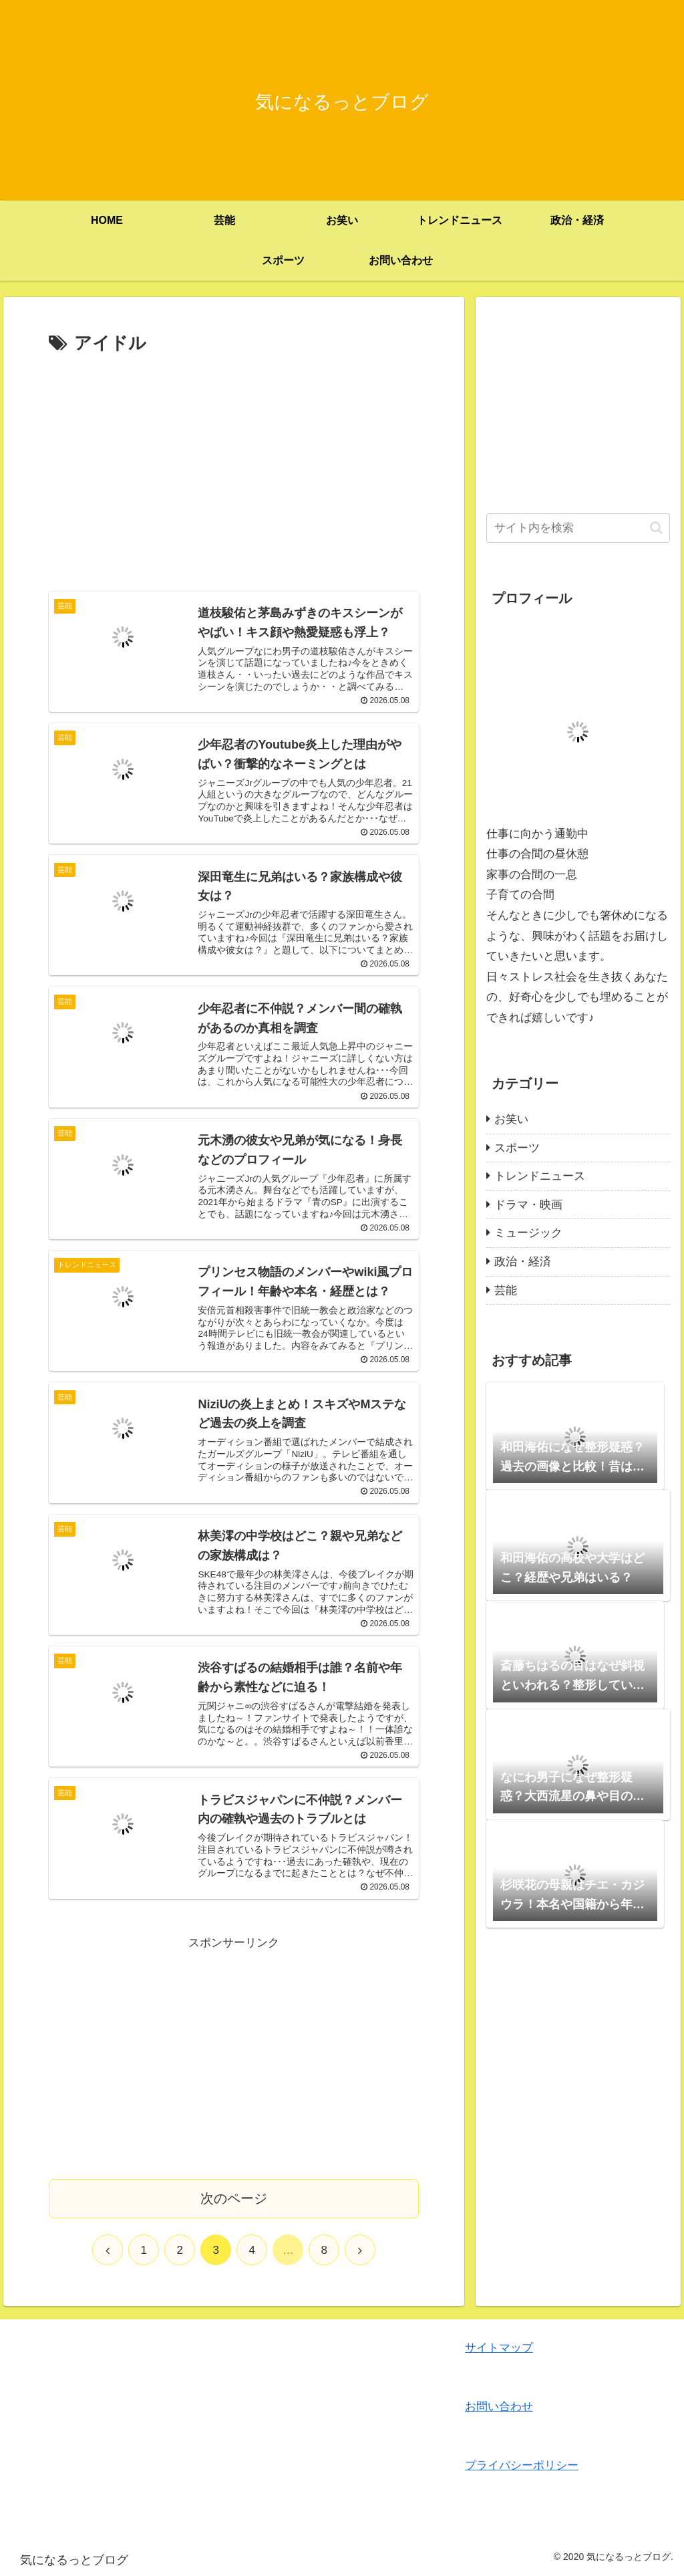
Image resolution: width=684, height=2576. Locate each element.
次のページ (233, 2198)
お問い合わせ (499, 2406)
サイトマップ (499, 2347)
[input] (577, 528)
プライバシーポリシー (521, 2465)
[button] (656, 527)
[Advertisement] (234, 459)
